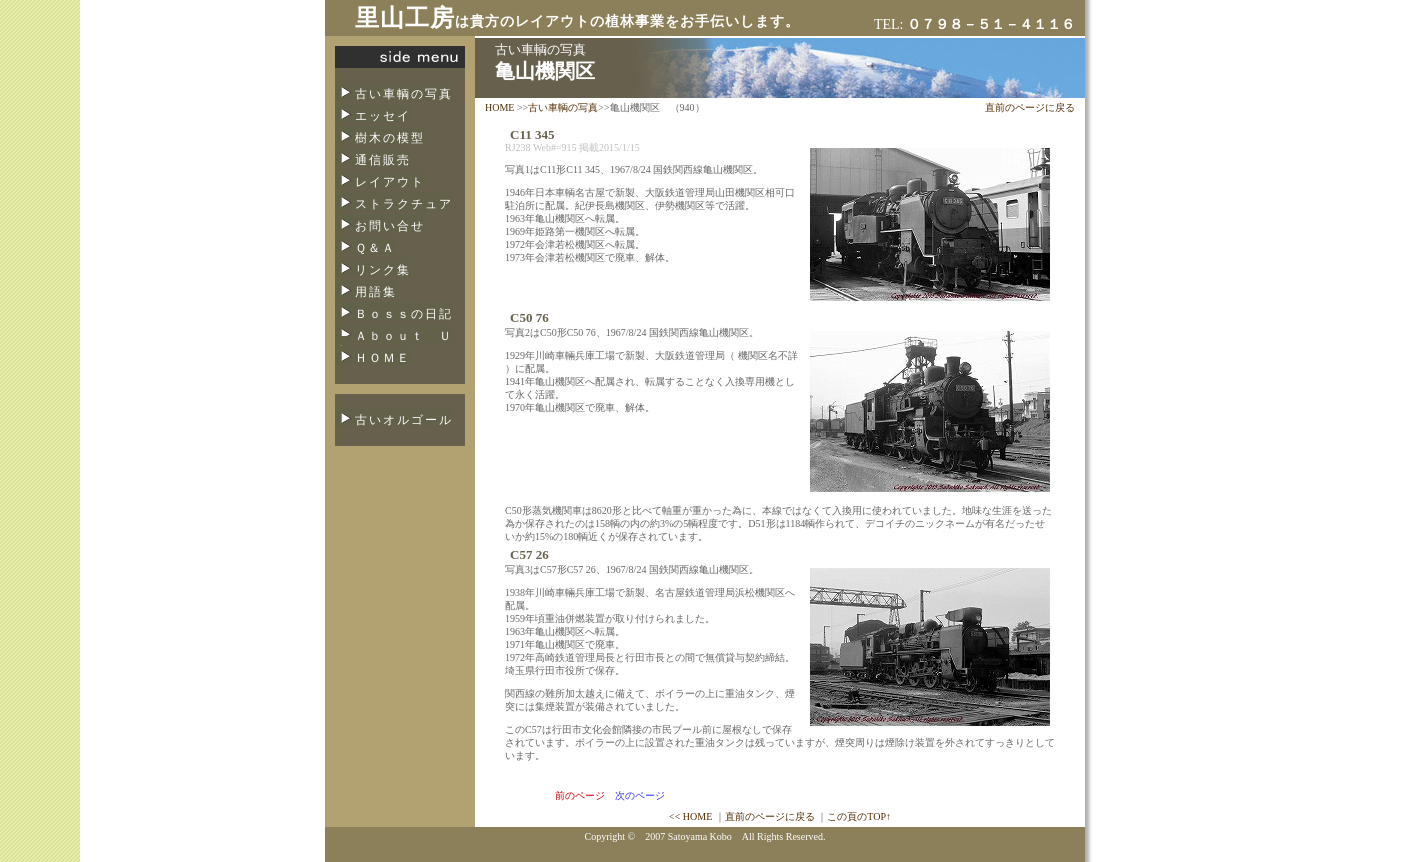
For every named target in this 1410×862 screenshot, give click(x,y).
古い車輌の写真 (404, 94)
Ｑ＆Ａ (375, 248)
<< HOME (690, 816)
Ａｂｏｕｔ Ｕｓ (394, 342)
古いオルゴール (404, 420)
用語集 (376, 292)
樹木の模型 (390, 138)
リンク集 (383, 270)
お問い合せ (390, 226)
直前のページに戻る (1030, 107)
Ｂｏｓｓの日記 (404, 314)
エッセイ (383, 116)
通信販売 (383, 160)
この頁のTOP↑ (859, 816)
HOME (499, 107)
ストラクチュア (404, 204)
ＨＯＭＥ (383, 358)
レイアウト (390, 182)
